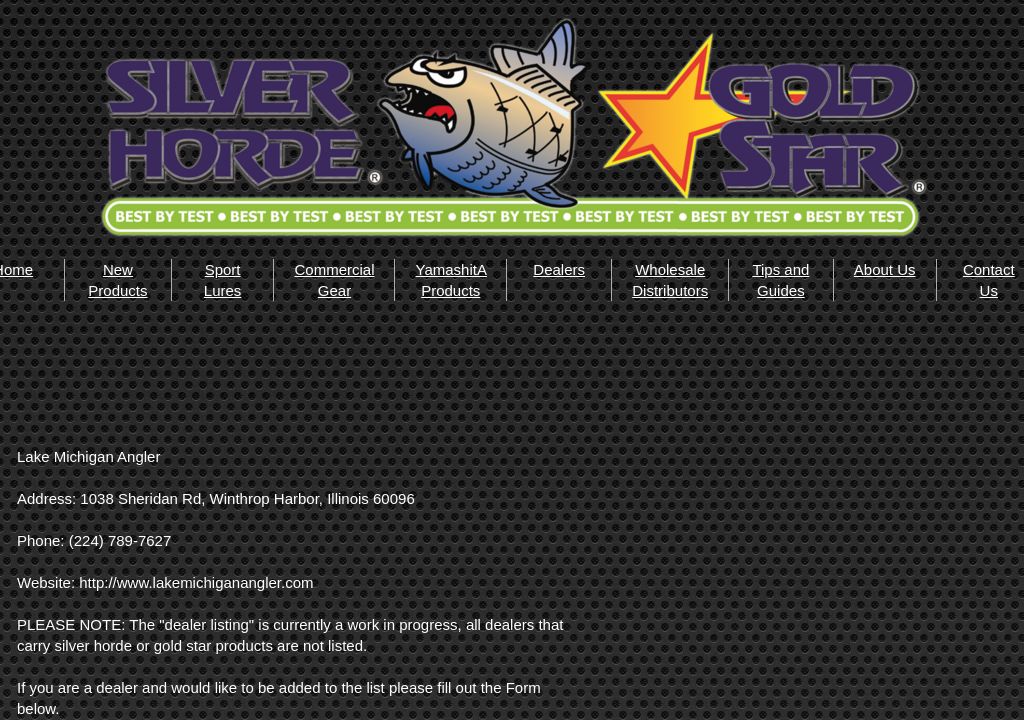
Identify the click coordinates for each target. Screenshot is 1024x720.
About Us (885, 269)
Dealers (559, 269)
